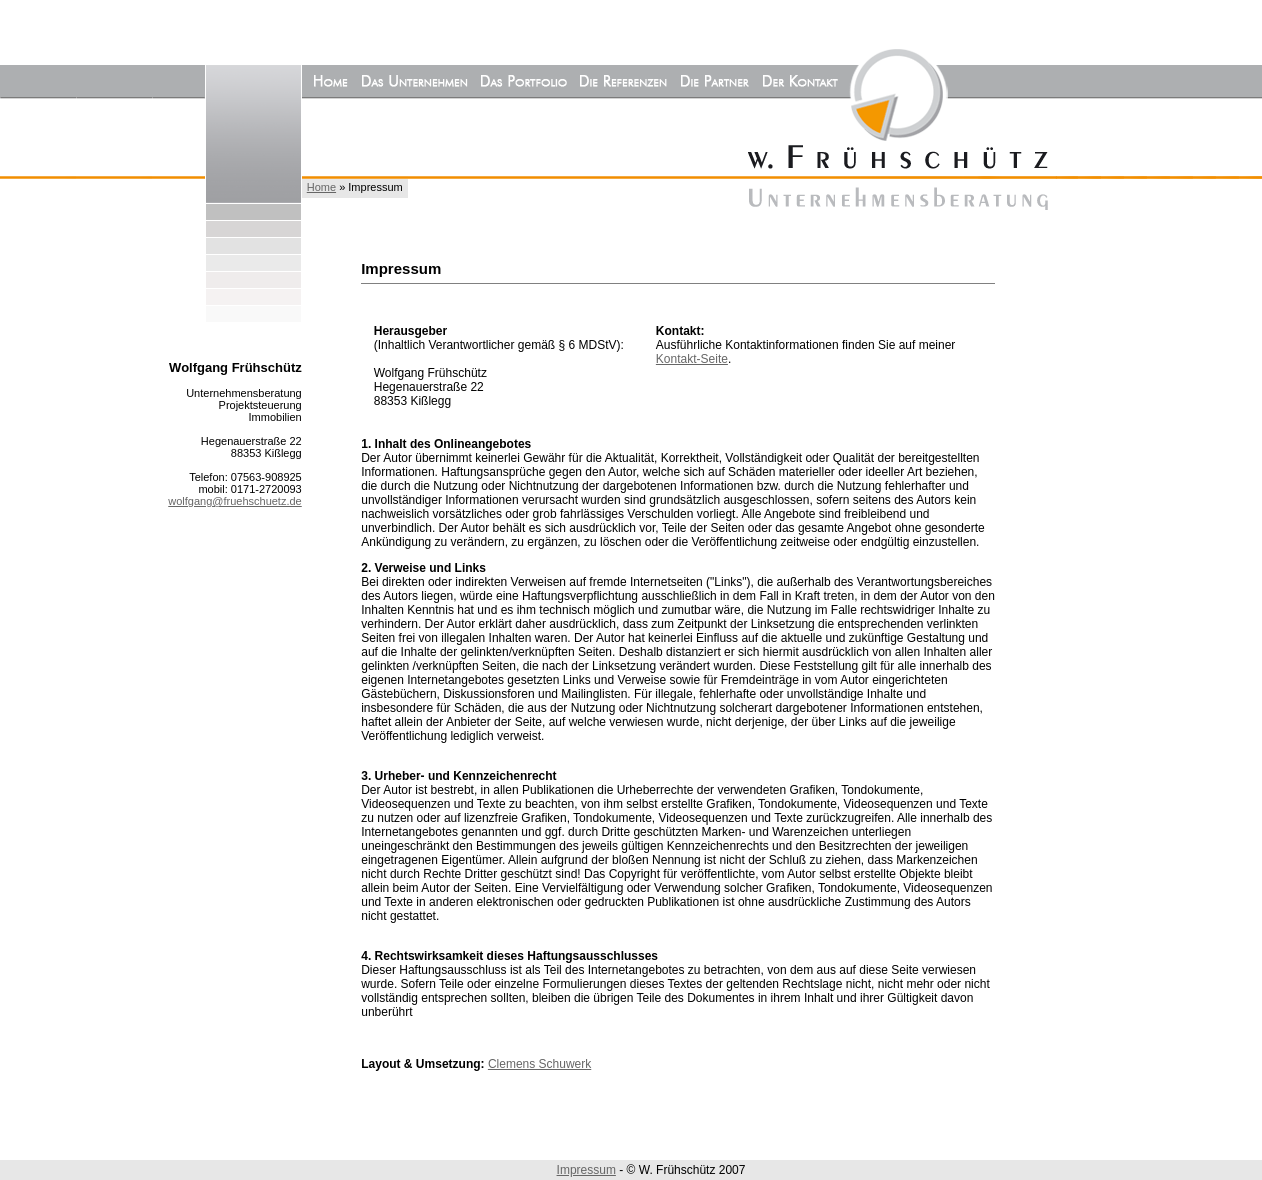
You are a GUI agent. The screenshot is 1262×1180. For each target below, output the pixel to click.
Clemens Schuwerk (539, 1064)
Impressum (586, 1170)
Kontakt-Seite (692, 359)
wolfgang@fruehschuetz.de (234, 501)
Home (321, 187)
